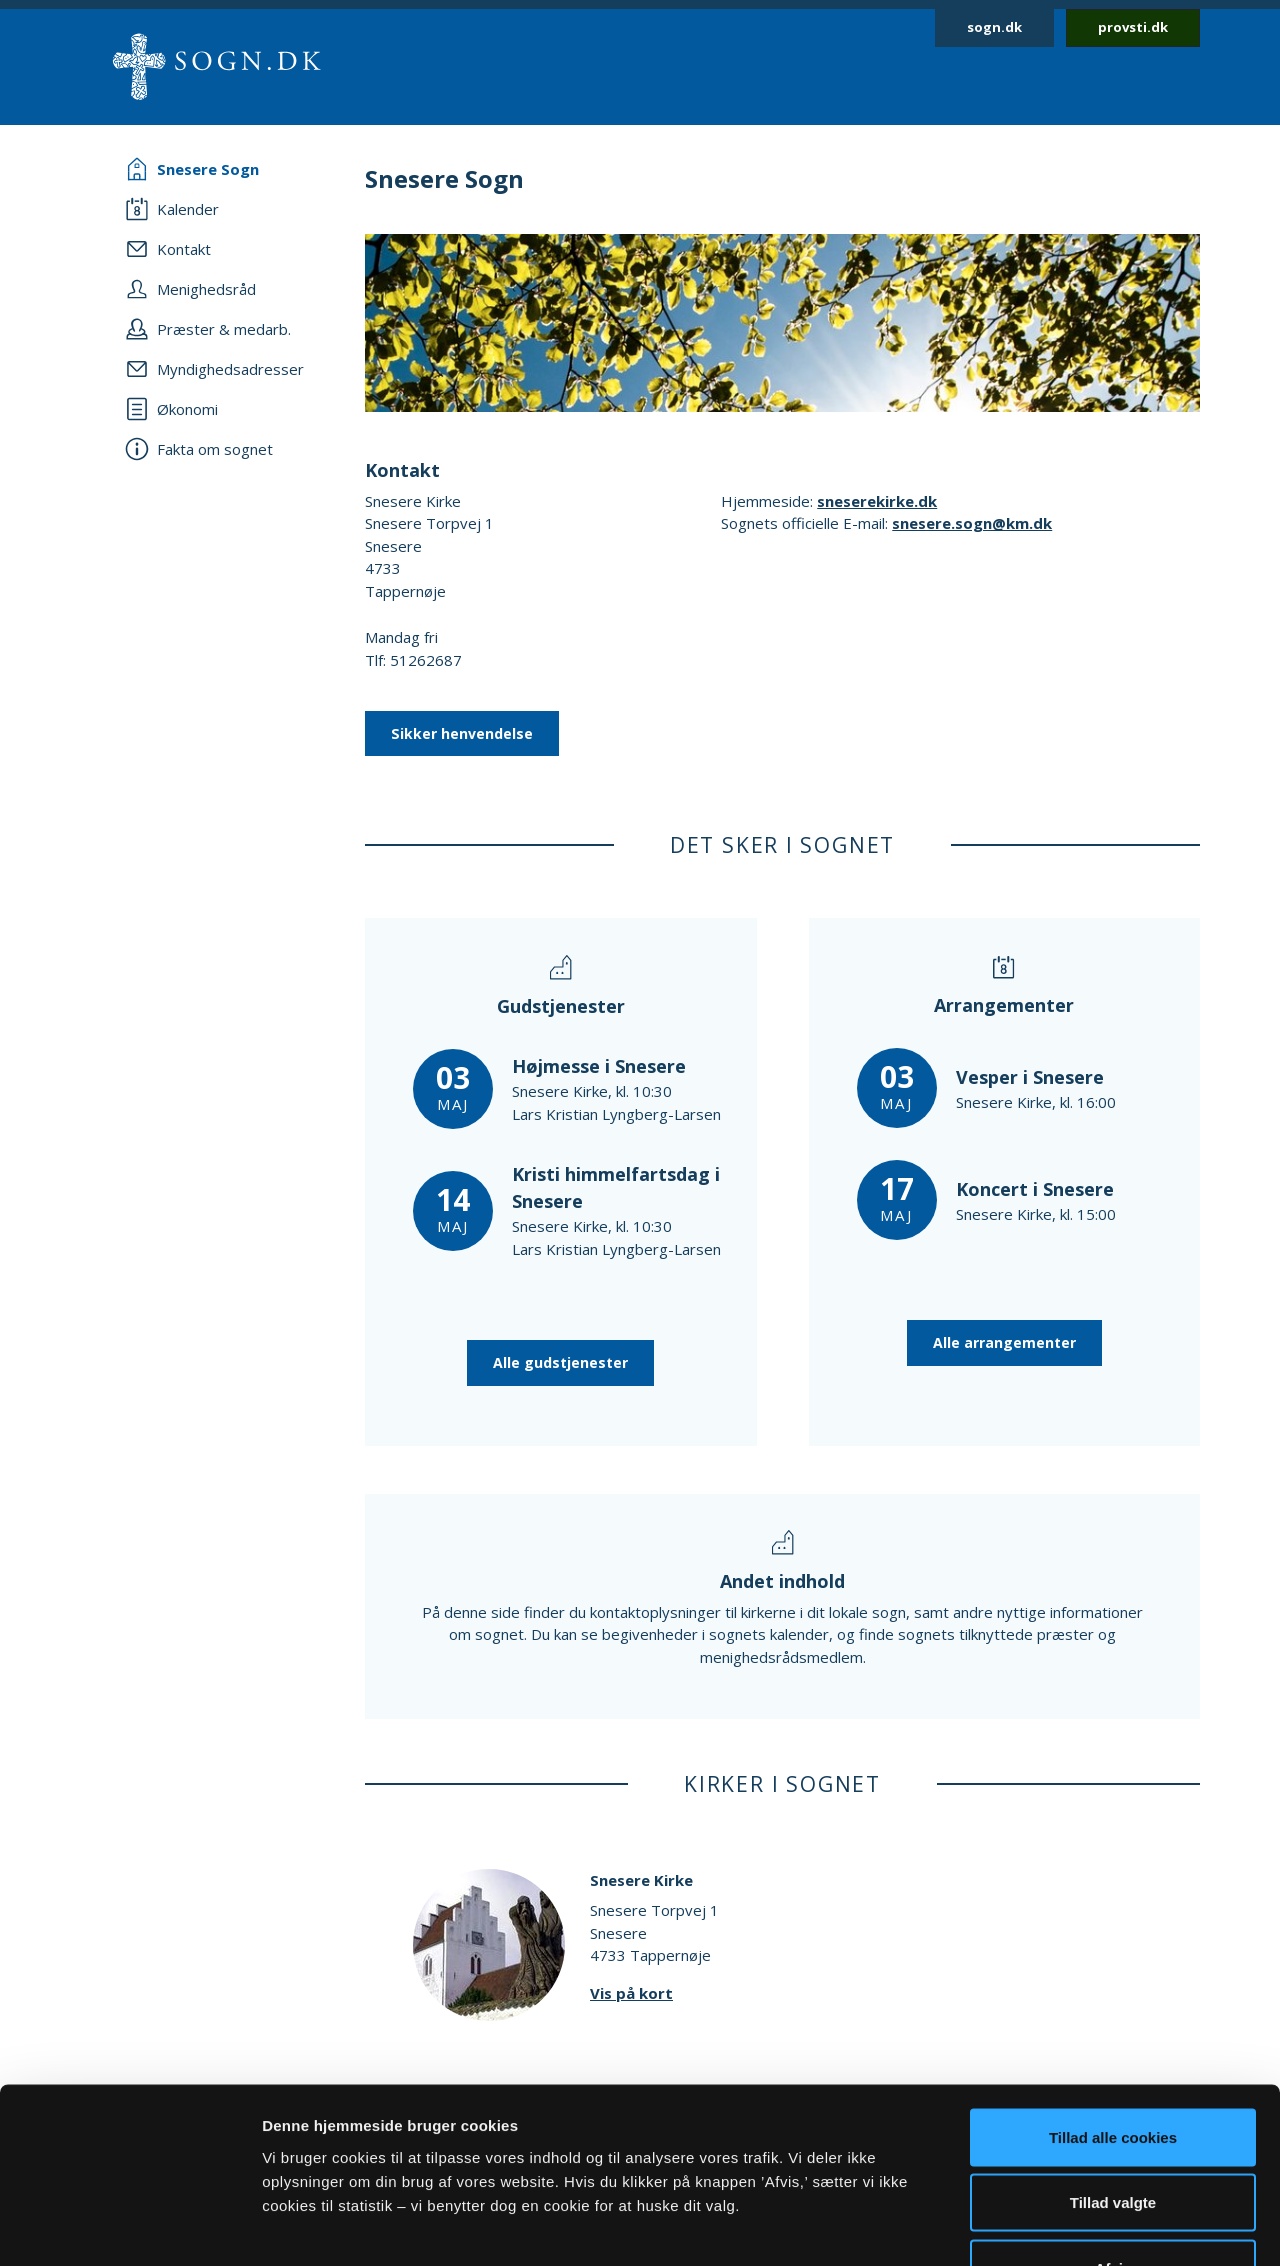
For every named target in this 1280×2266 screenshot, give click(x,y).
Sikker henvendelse (462, 733)
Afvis (1113, 2134)
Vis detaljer (1039, 2226)
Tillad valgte (1113, 2069)
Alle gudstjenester (560, 1362)
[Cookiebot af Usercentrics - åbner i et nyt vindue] (129, 2227)
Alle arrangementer (1004, 1342)
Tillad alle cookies (1113, 2003)
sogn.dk (994, 27)
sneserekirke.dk (877, 501)
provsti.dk (1133, 27)
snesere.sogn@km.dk (972, 523)
